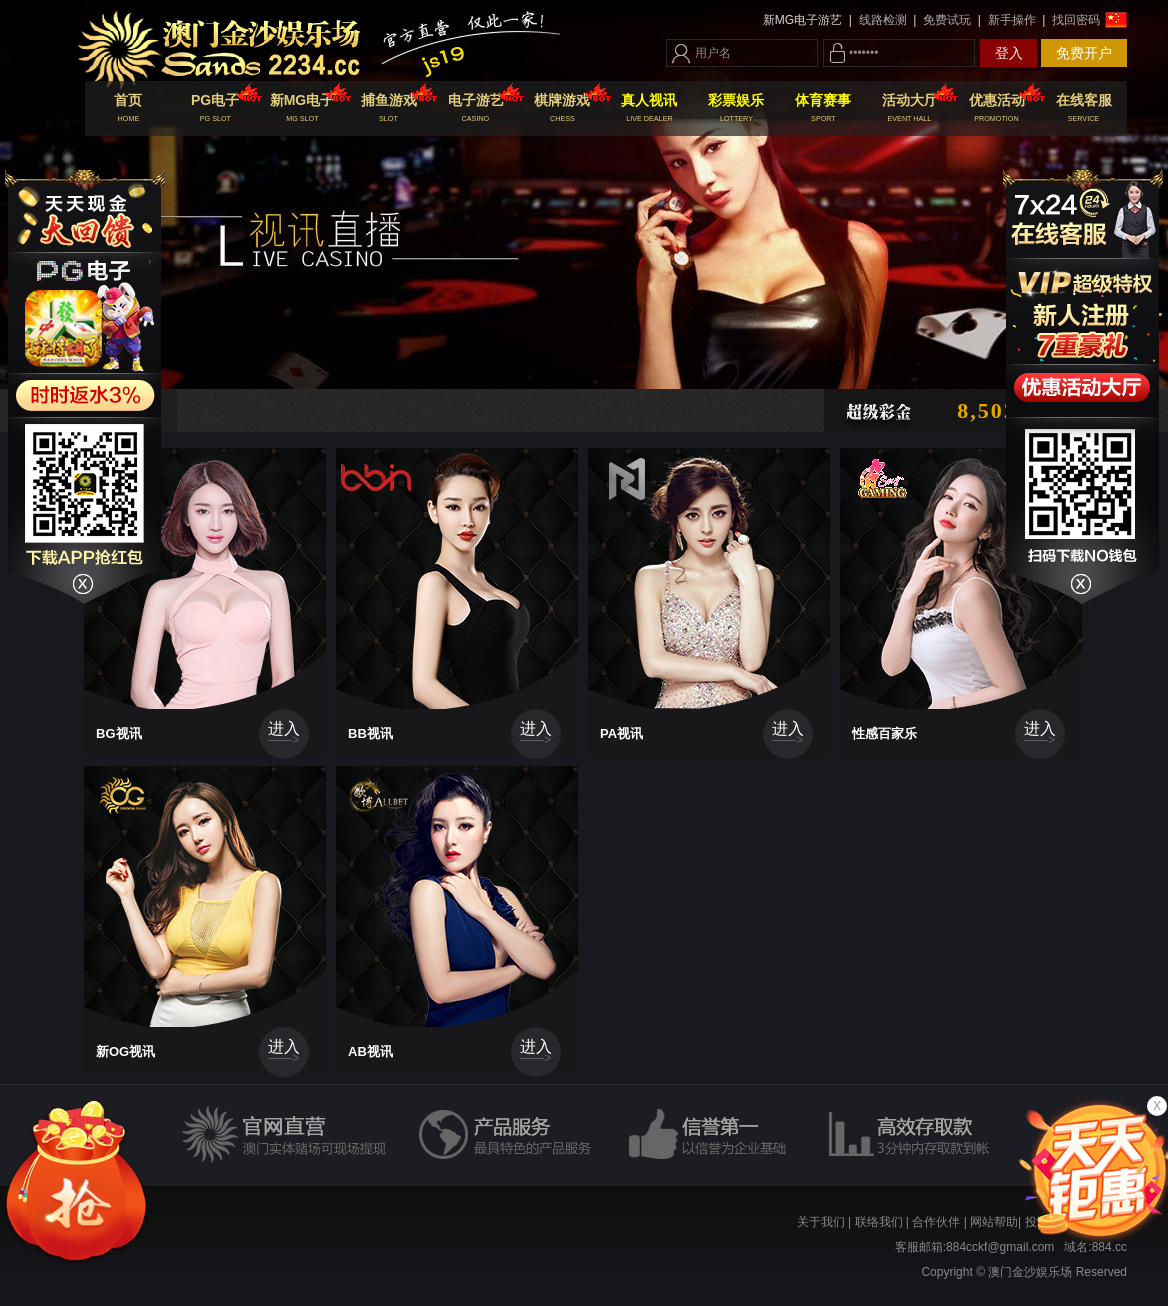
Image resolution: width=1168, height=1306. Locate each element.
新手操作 (1011, 20)
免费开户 (1084, 53)
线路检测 (882, 20)
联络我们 (879, 1222)
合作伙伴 (936, 1222)
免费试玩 (947, 20)
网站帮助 (994, 1222)
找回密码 (1074, 20)
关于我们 (821, 1222)
